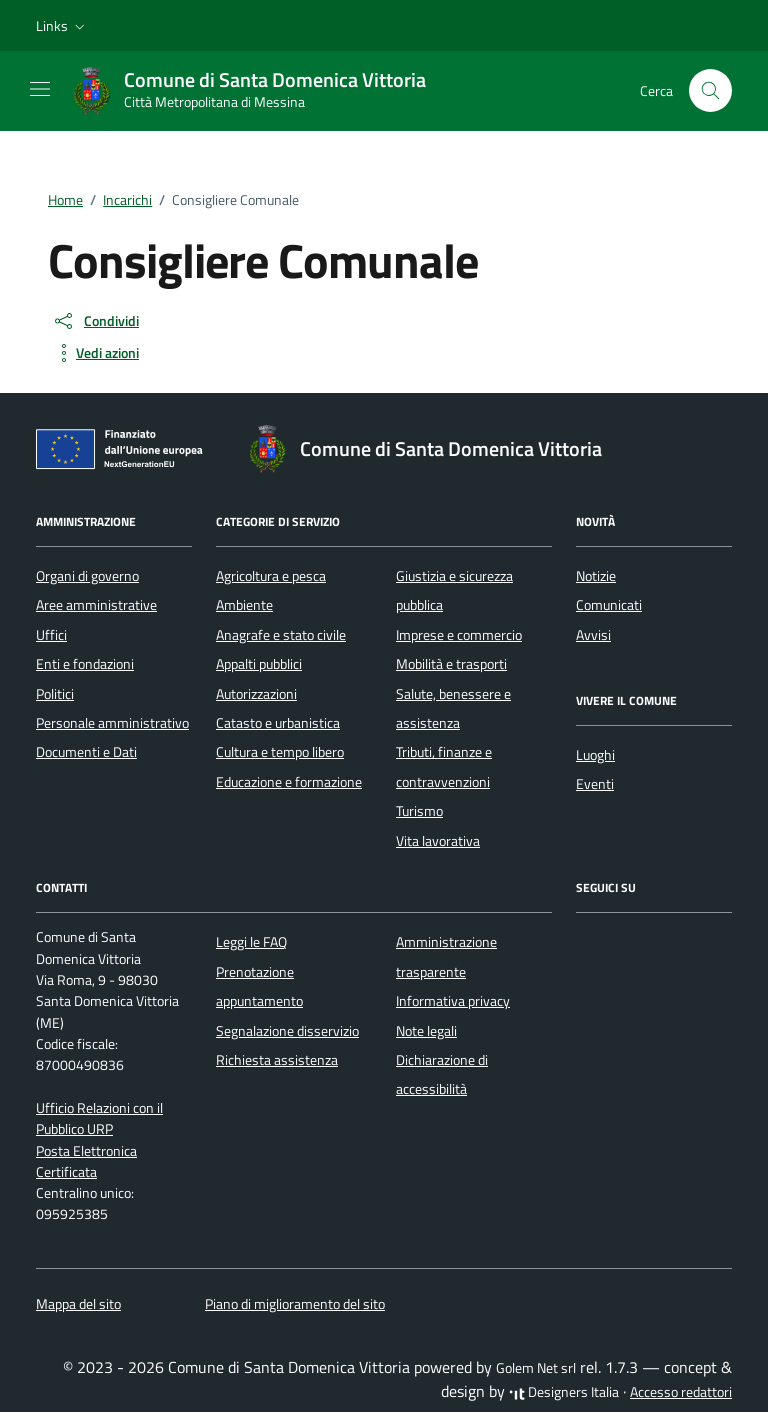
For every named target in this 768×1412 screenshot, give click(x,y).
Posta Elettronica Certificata (86, 1161)
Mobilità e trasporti (451, 664)
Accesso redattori (681, 1392)
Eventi (595, 784)
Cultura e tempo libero (280, 752)
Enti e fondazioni (85, 664)
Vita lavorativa (438, 841)
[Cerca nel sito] (710, 90)
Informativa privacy (453, 1001)
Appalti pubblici (259, 664)
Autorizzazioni (256, 694)
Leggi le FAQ (251, 942)
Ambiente (244, 605)
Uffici (51, 635)
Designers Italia (564, 1392)
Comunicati (609, 605)
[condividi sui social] (95, 321)
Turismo (419, 811)
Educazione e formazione (289, 782)
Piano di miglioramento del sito (295, 1304)
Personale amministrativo (112, 723)
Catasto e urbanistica (278, 723)
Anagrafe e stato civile (281, 635)
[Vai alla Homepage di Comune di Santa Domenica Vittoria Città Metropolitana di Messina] (259, 91)
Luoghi (595, 755)
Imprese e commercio (459, 635)
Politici (55, 694)
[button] (62, 26)
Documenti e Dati (86, 752)
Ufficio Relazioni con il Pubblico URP (99, 1118)
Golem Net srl (536, 1368)
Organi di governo (87, 576)
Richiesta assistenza (277, 1060)
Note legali (426, 1031)
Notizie (596, 576)
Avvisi (593, 635)
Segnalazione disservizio (287, 1031)
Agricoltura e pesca (271, 576)
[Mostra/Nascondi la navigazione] (40, 89)
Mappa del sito (78, 1304)
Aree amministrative (96, 605)
